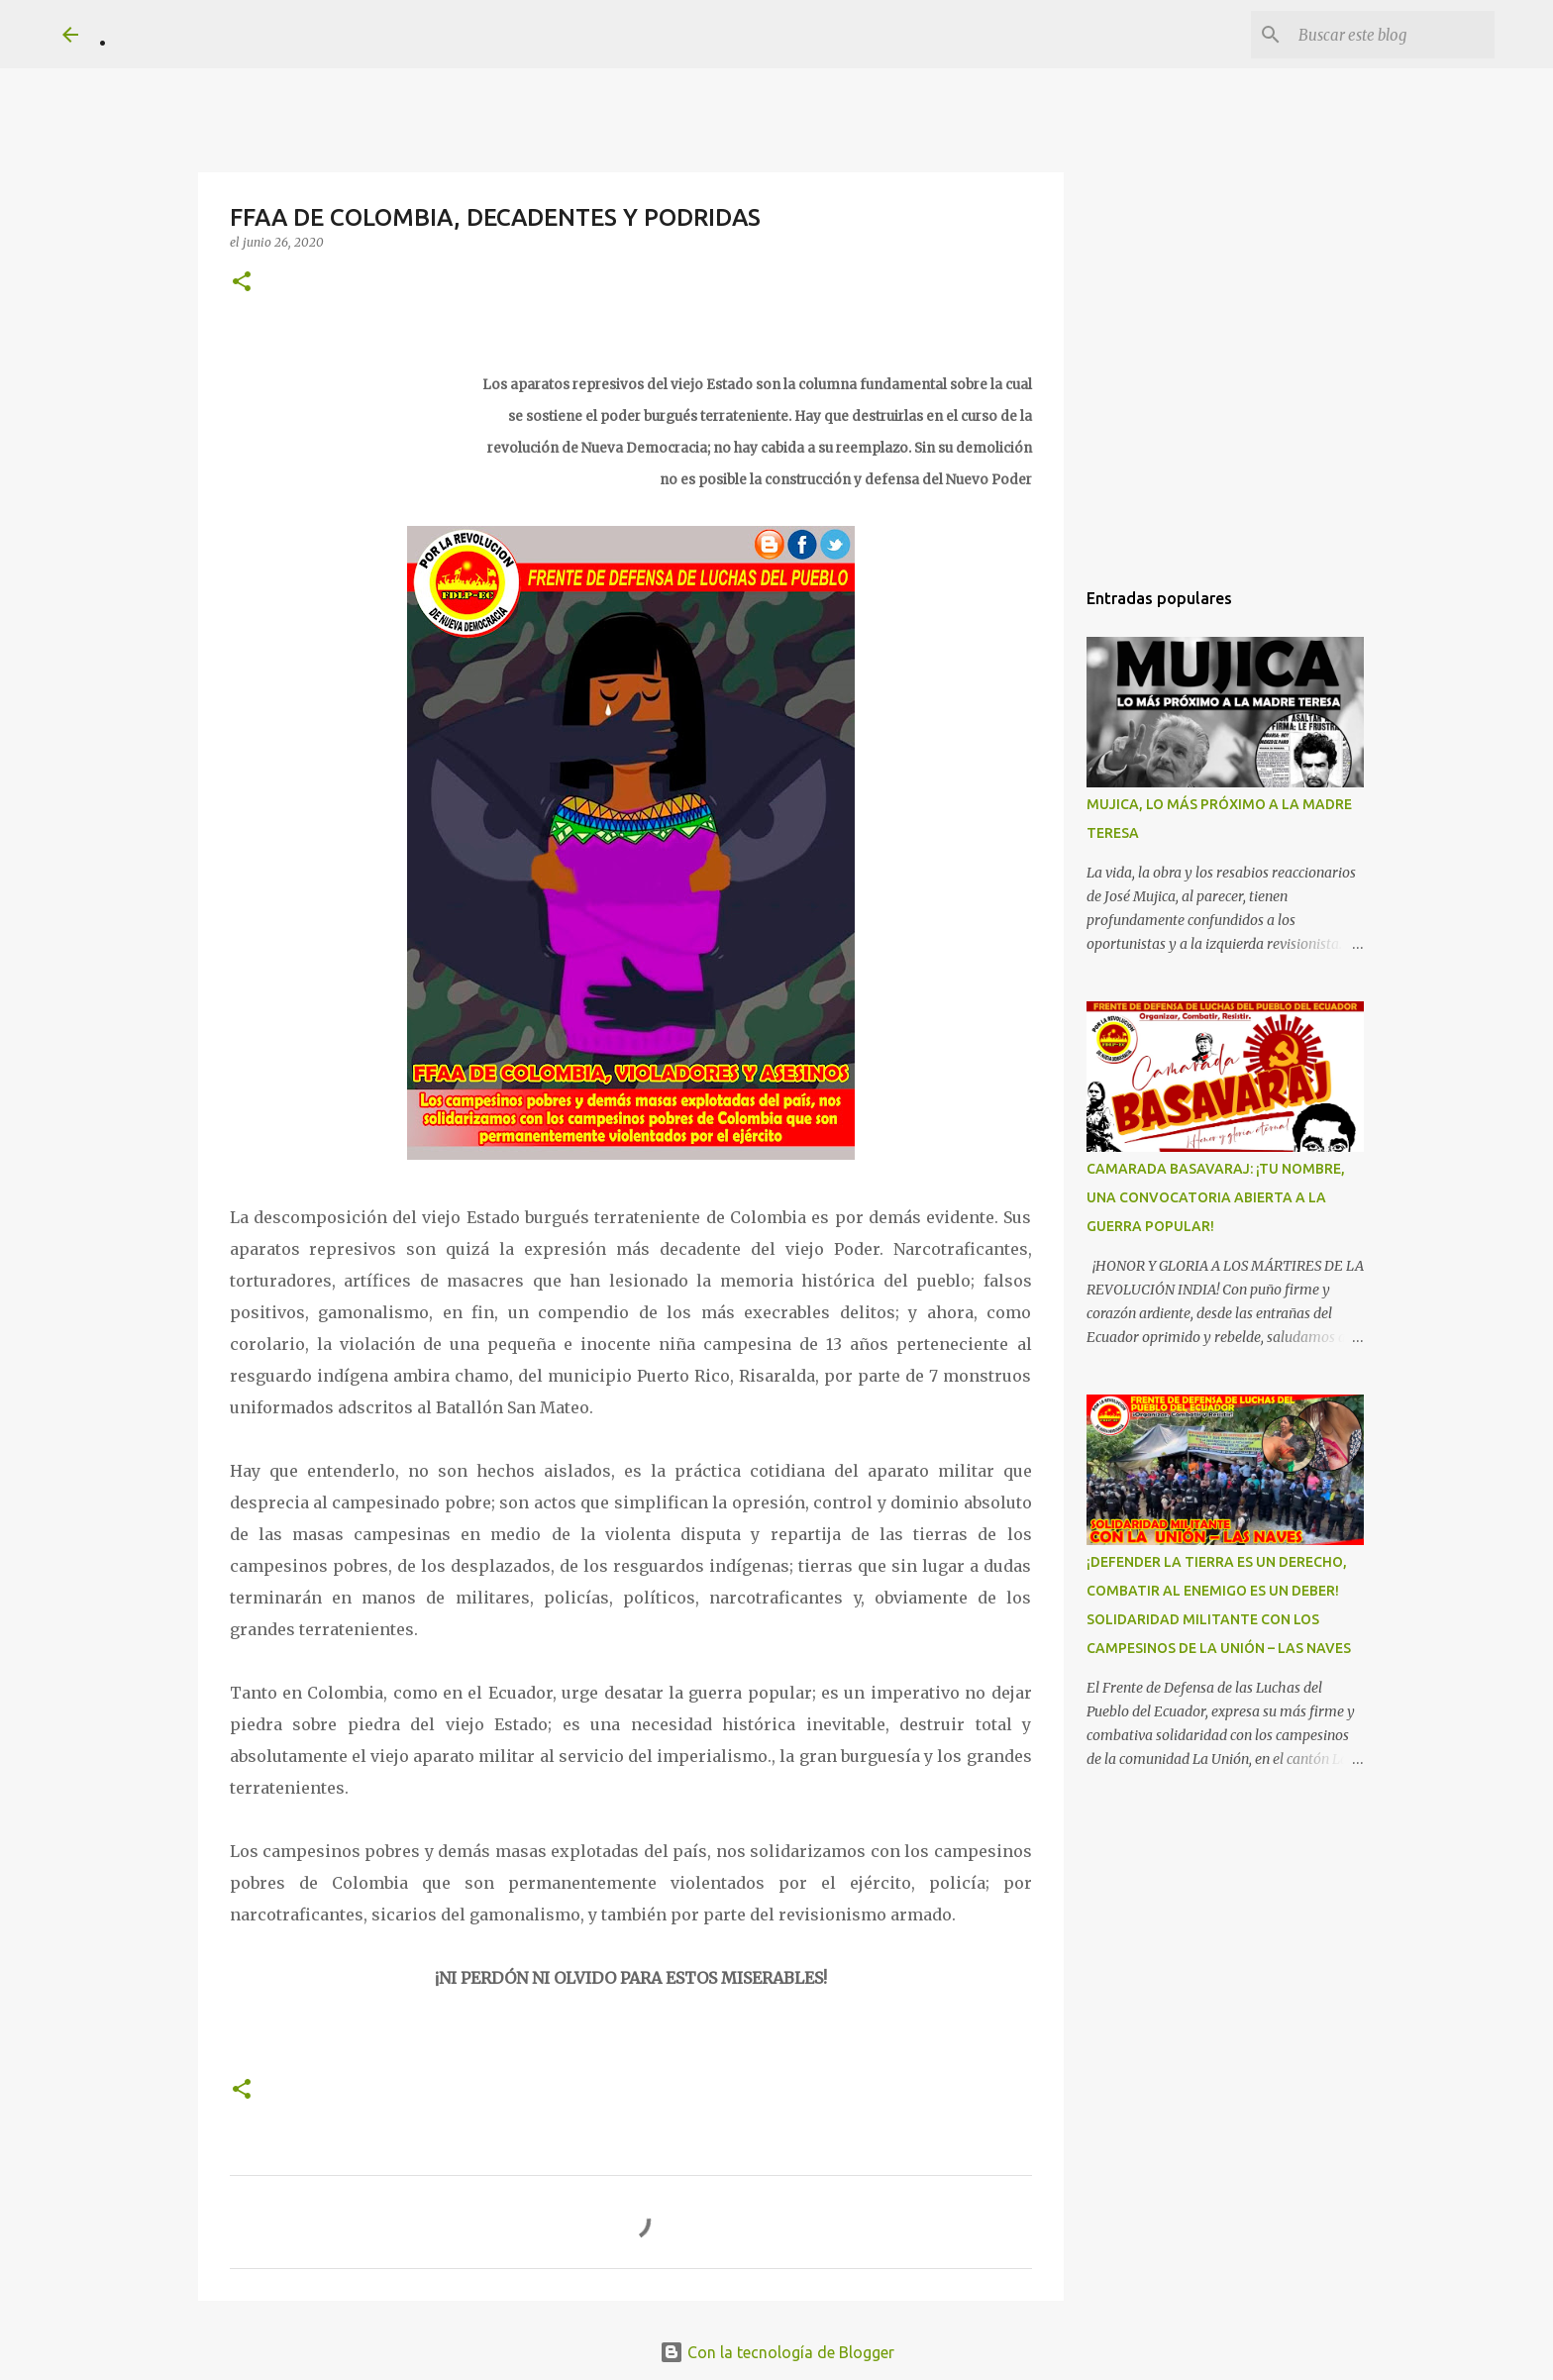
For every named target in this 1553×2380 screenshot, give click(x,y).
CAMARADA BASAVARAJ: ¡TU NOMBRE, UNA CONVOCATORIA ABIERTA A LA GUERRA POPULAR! (1216, 1197)
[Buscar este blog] (1391, 34)
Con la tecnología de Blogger (777, 2352)
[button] (242, 282)
